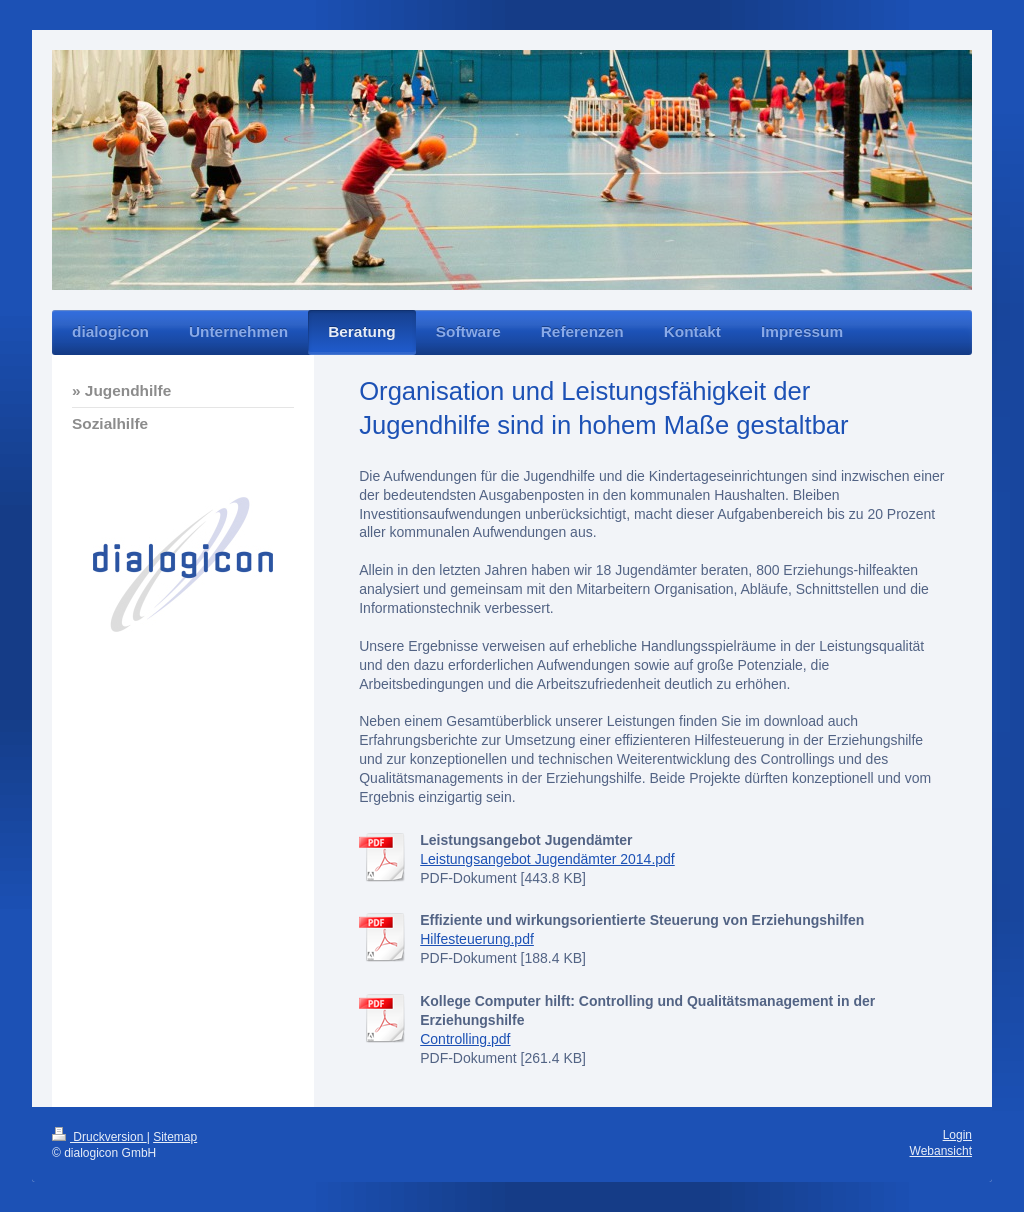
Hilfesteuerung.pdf (477, 939)
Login (957, 1135)
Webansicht (941, 1151)
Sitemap (175, 1137)
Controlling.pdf (465, 1039)
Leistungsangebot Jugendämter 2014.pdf (547, 859)
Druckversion (99, 1137)
